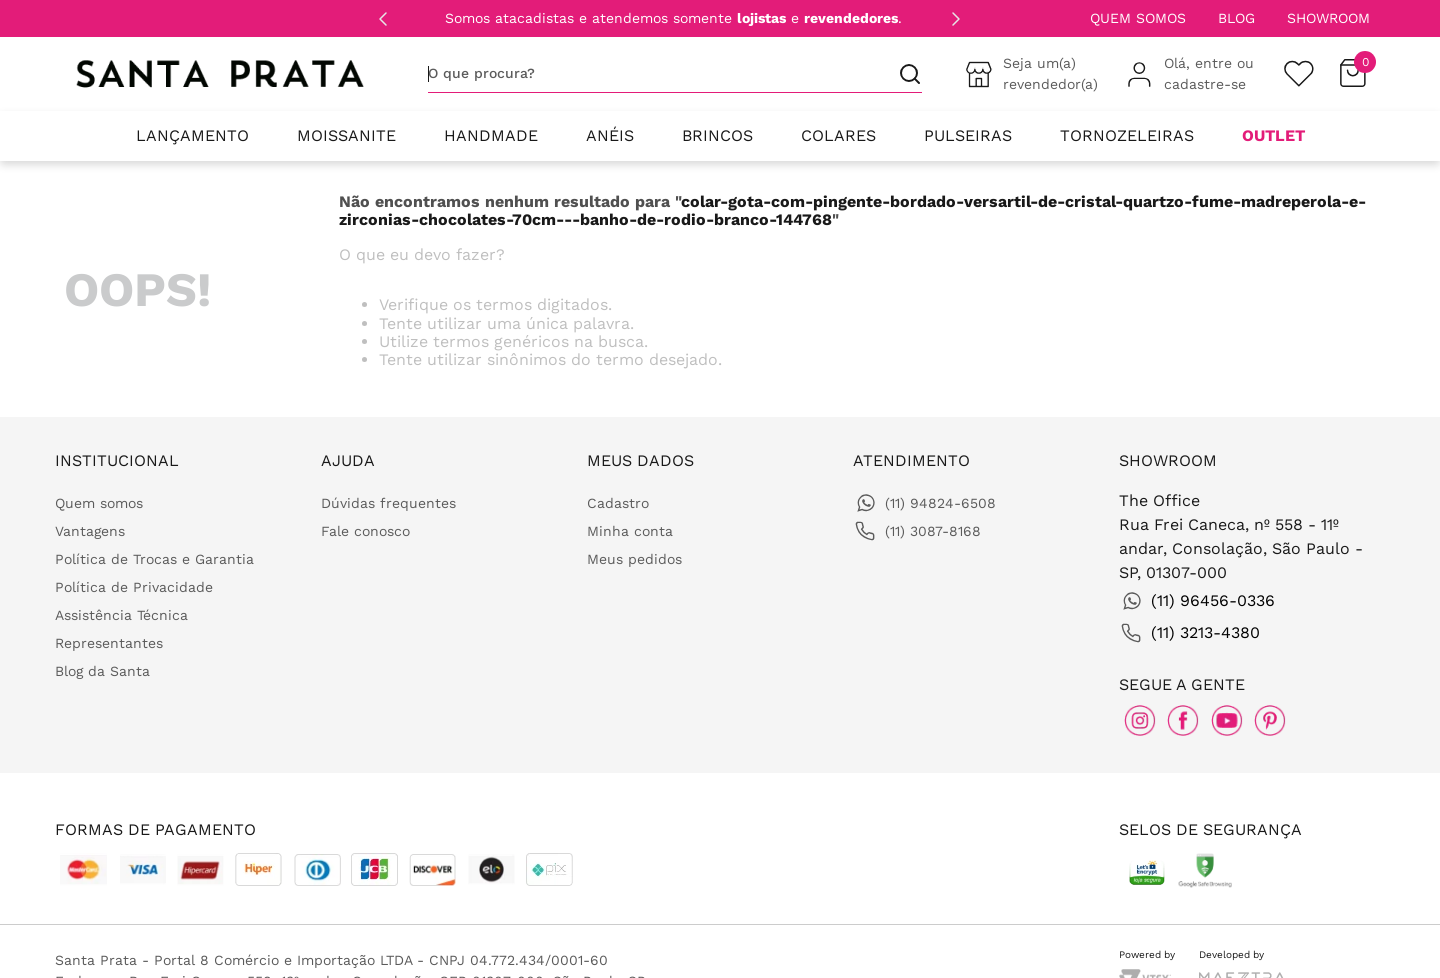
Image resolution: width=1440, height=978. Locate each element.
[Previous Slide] (383, 19)
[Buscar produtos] (902, 73)
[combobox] (675, 74)
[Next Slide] (956, 19)
